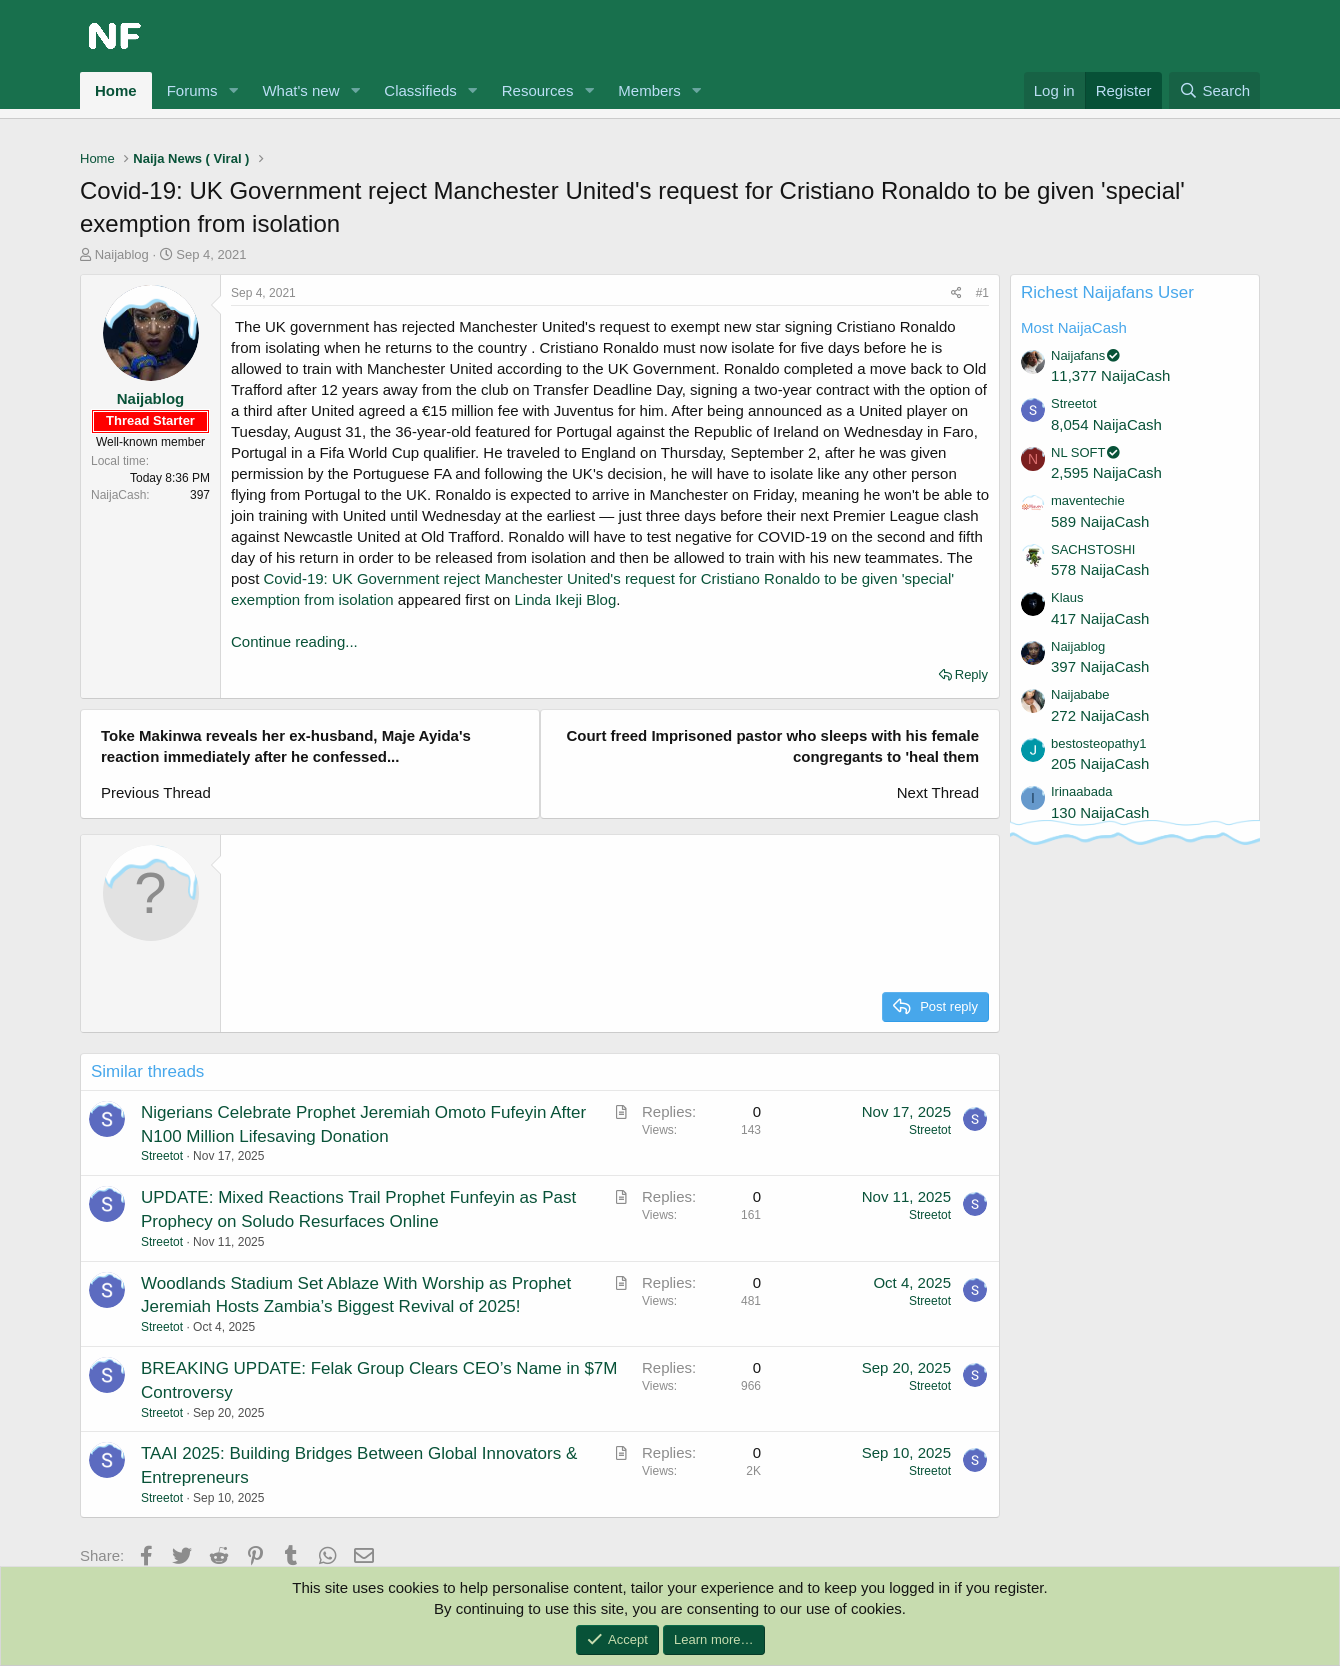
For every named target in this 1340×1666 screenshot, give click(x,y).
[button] (233, 90)
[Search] (1214, 90)
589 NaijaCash (1100, 521)
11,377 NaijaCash (1110, 375)
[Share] (956, 293)
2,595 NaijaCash (1106, 472)
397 (200, 495)
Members (649, 90)
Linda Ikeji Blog (566, 599)
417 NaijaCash (1100, 618)
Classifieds (420, 90)
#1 (982, 293)
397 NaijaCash (1100, 666)
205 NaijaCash (1100, 763)
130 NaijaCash (1100, 812)
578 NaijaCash (1100, 569)
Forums (192, 90)
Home (116, 90)
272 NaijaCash (1100, 715)
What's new (300, 90)
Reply (971, 674)
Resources (538, 90)
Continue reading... (294, 641)
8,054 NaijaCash (1106, 424)
